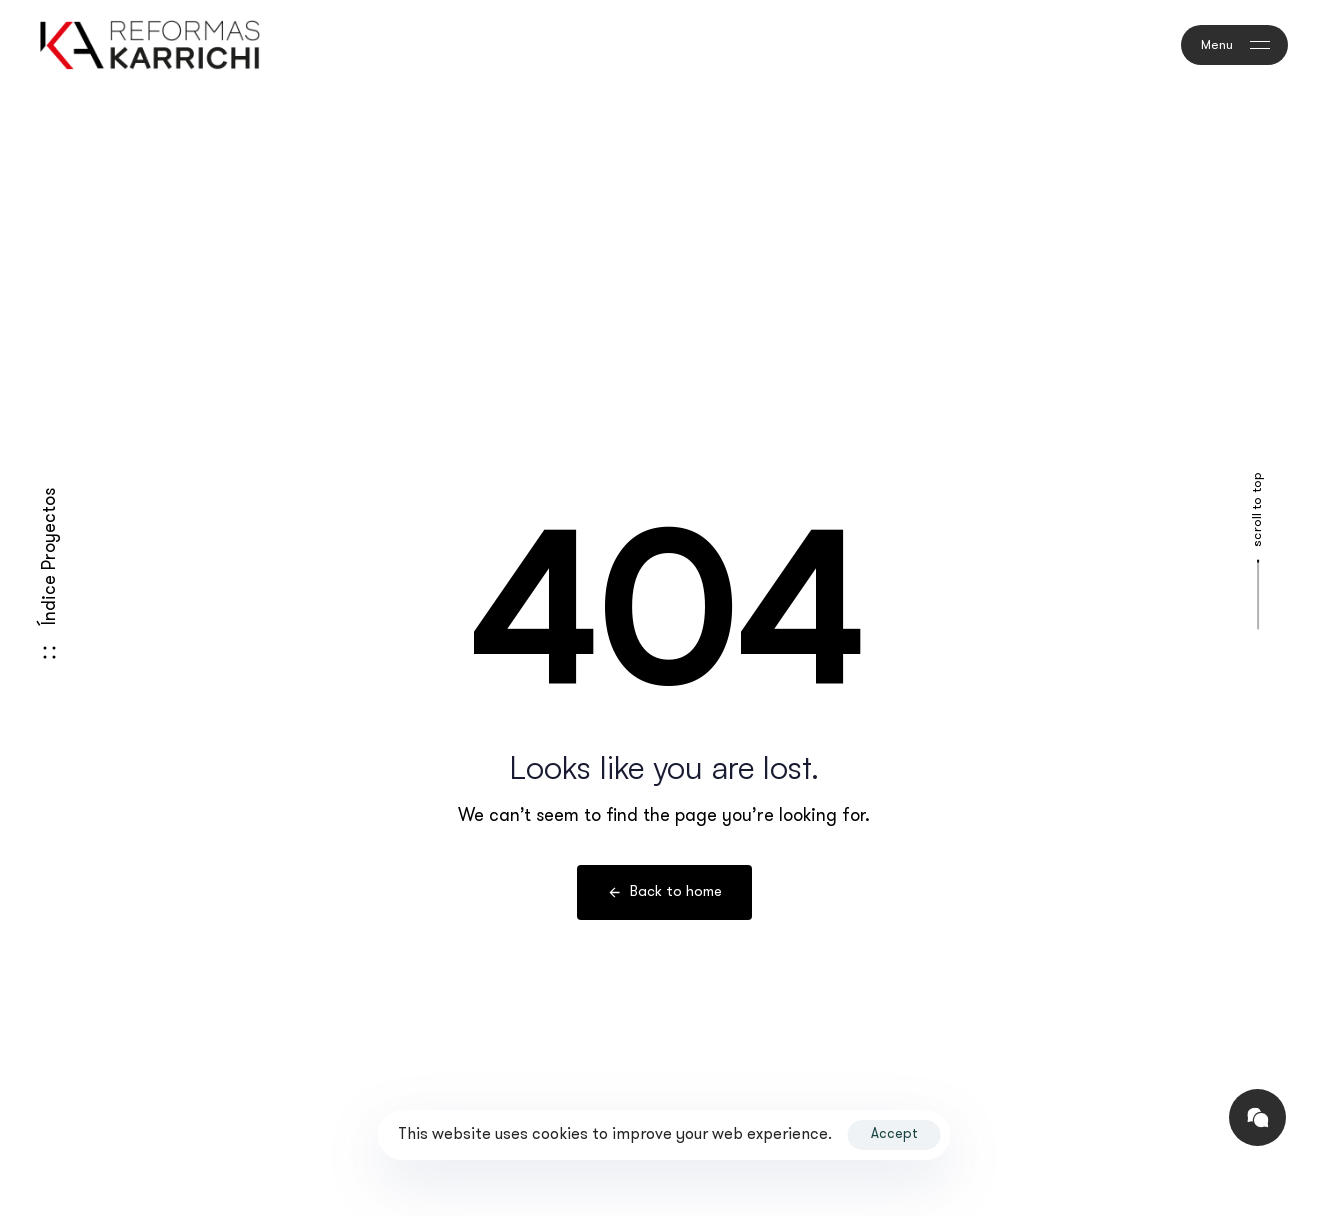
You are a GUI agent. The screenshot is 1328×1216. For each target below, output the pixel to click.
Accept (894, 1134)
